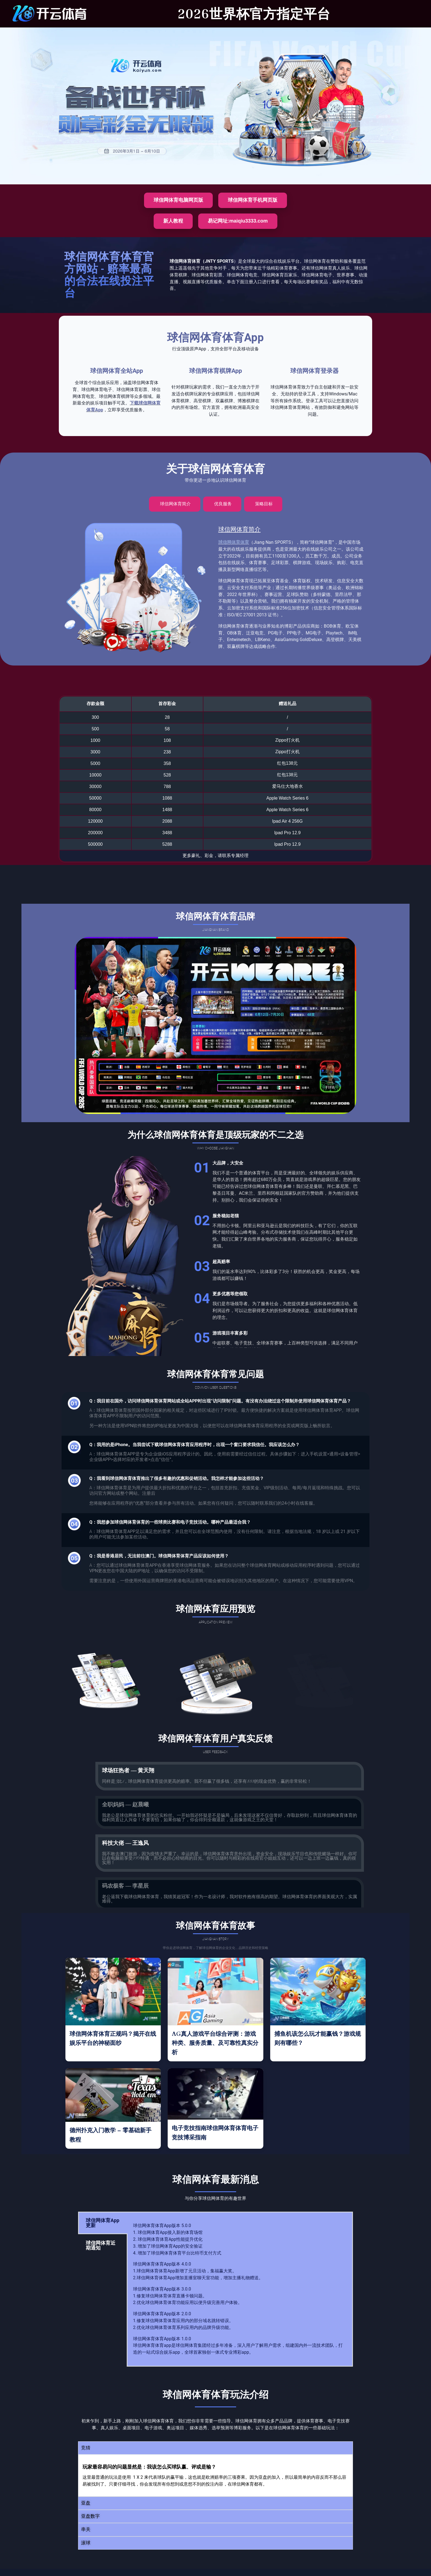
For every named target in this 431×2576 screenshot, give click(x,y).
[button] (215, 2448)
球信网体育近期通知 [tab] (100, 2245)
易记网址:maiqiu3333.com (238, 221)
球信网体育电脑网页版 (178, 200)
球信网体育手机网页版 (252, 200)
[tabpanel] (240, 2289)
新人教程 (173, 221)
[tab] (174, 504)
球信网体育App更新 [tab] (102, 2222)
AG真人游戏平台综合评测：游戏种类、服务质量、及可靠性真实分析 (215, 2043)
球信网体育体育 (233, 542)
